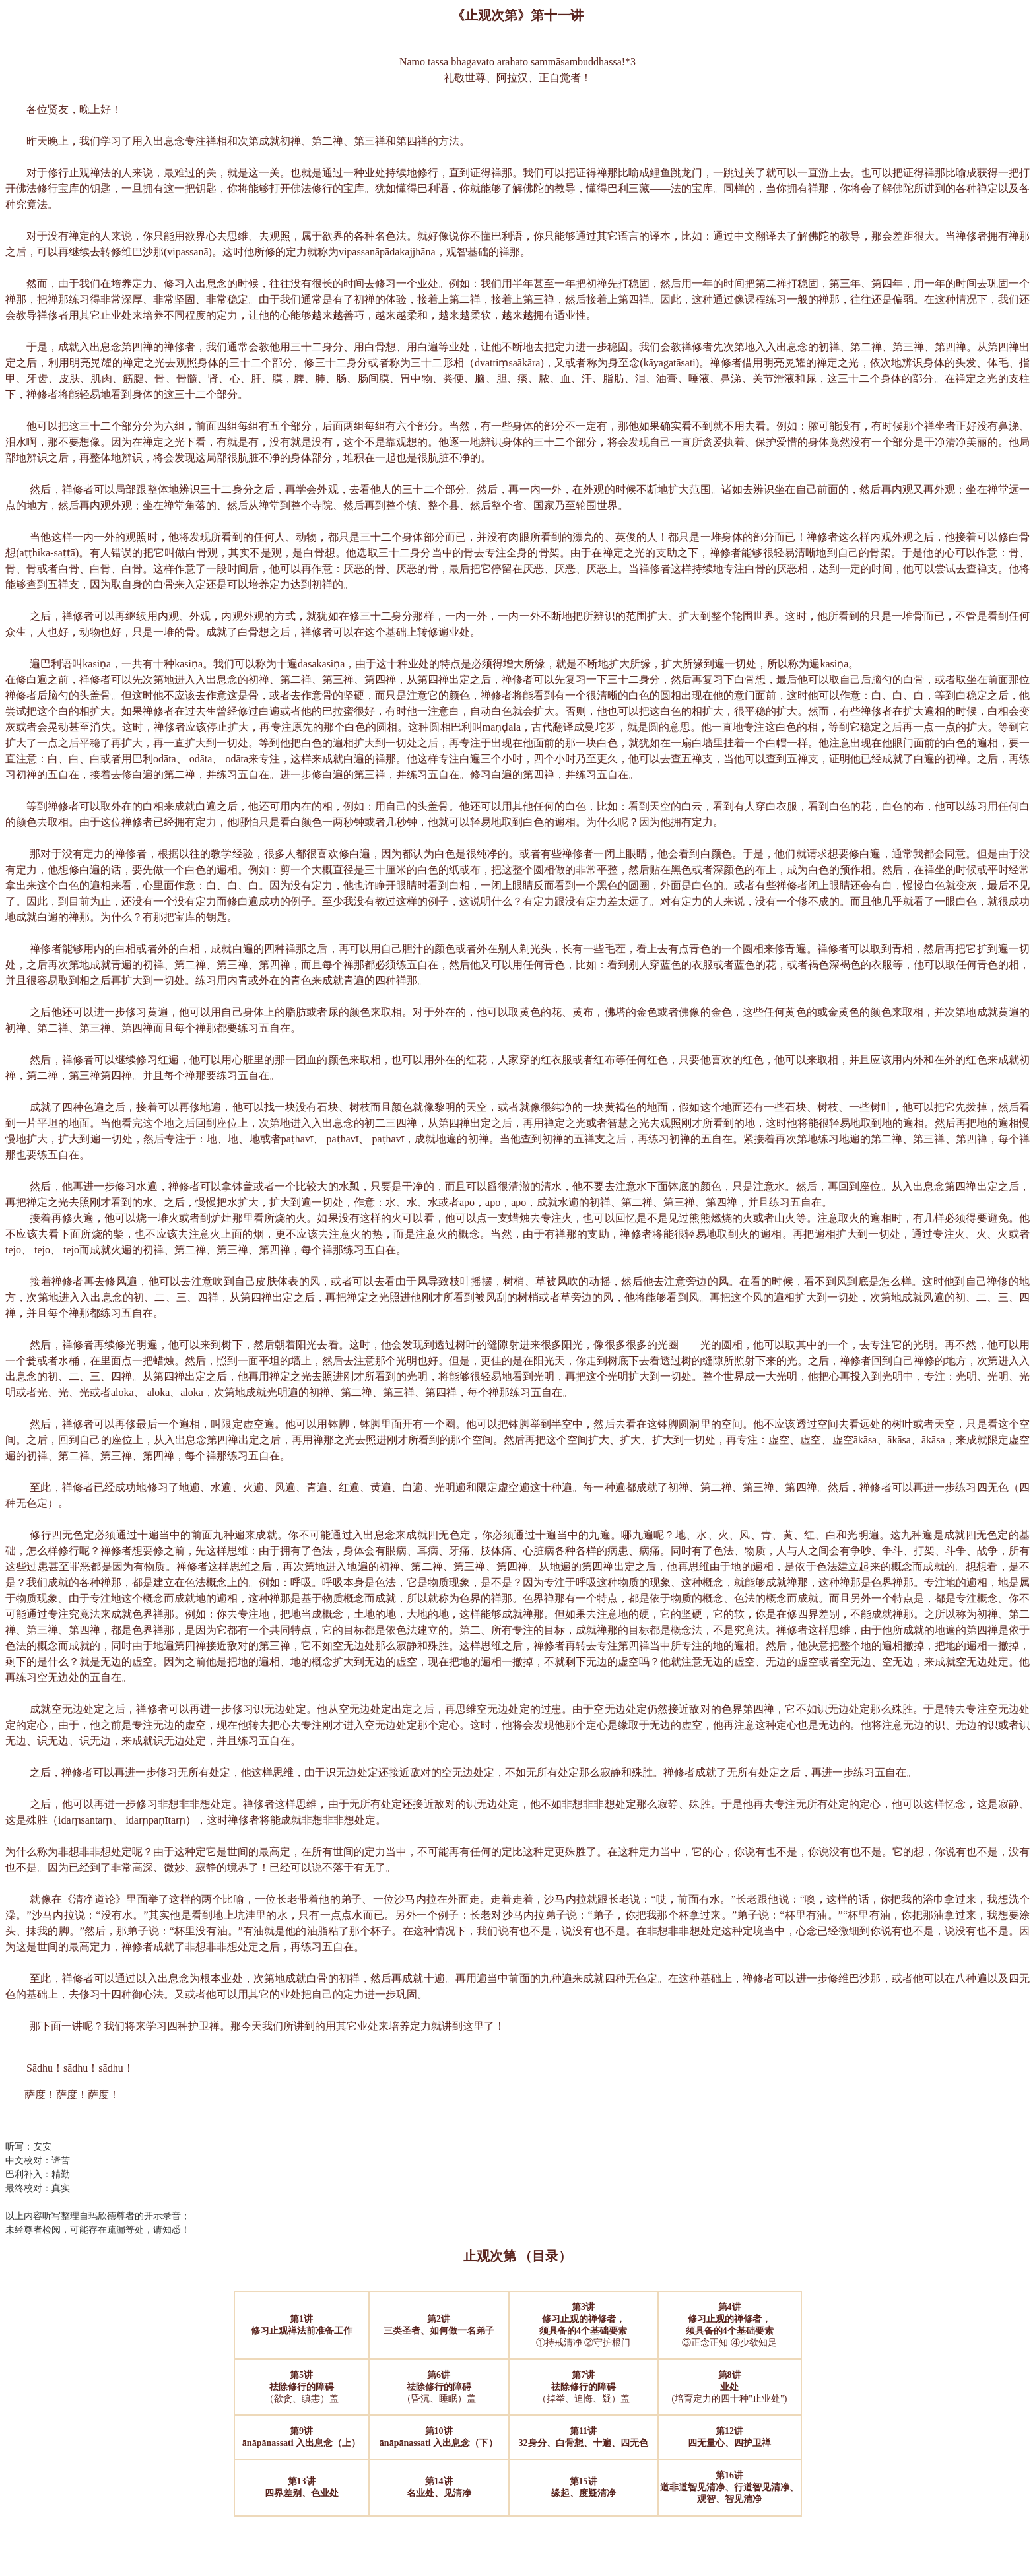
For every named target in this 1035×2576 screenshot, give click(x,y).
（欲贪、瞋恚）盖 (302, 2387)
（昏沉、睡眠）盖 (439, 2387)
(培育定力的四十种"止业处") (729, 2387)
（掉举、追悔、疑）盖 (583, 2387)
